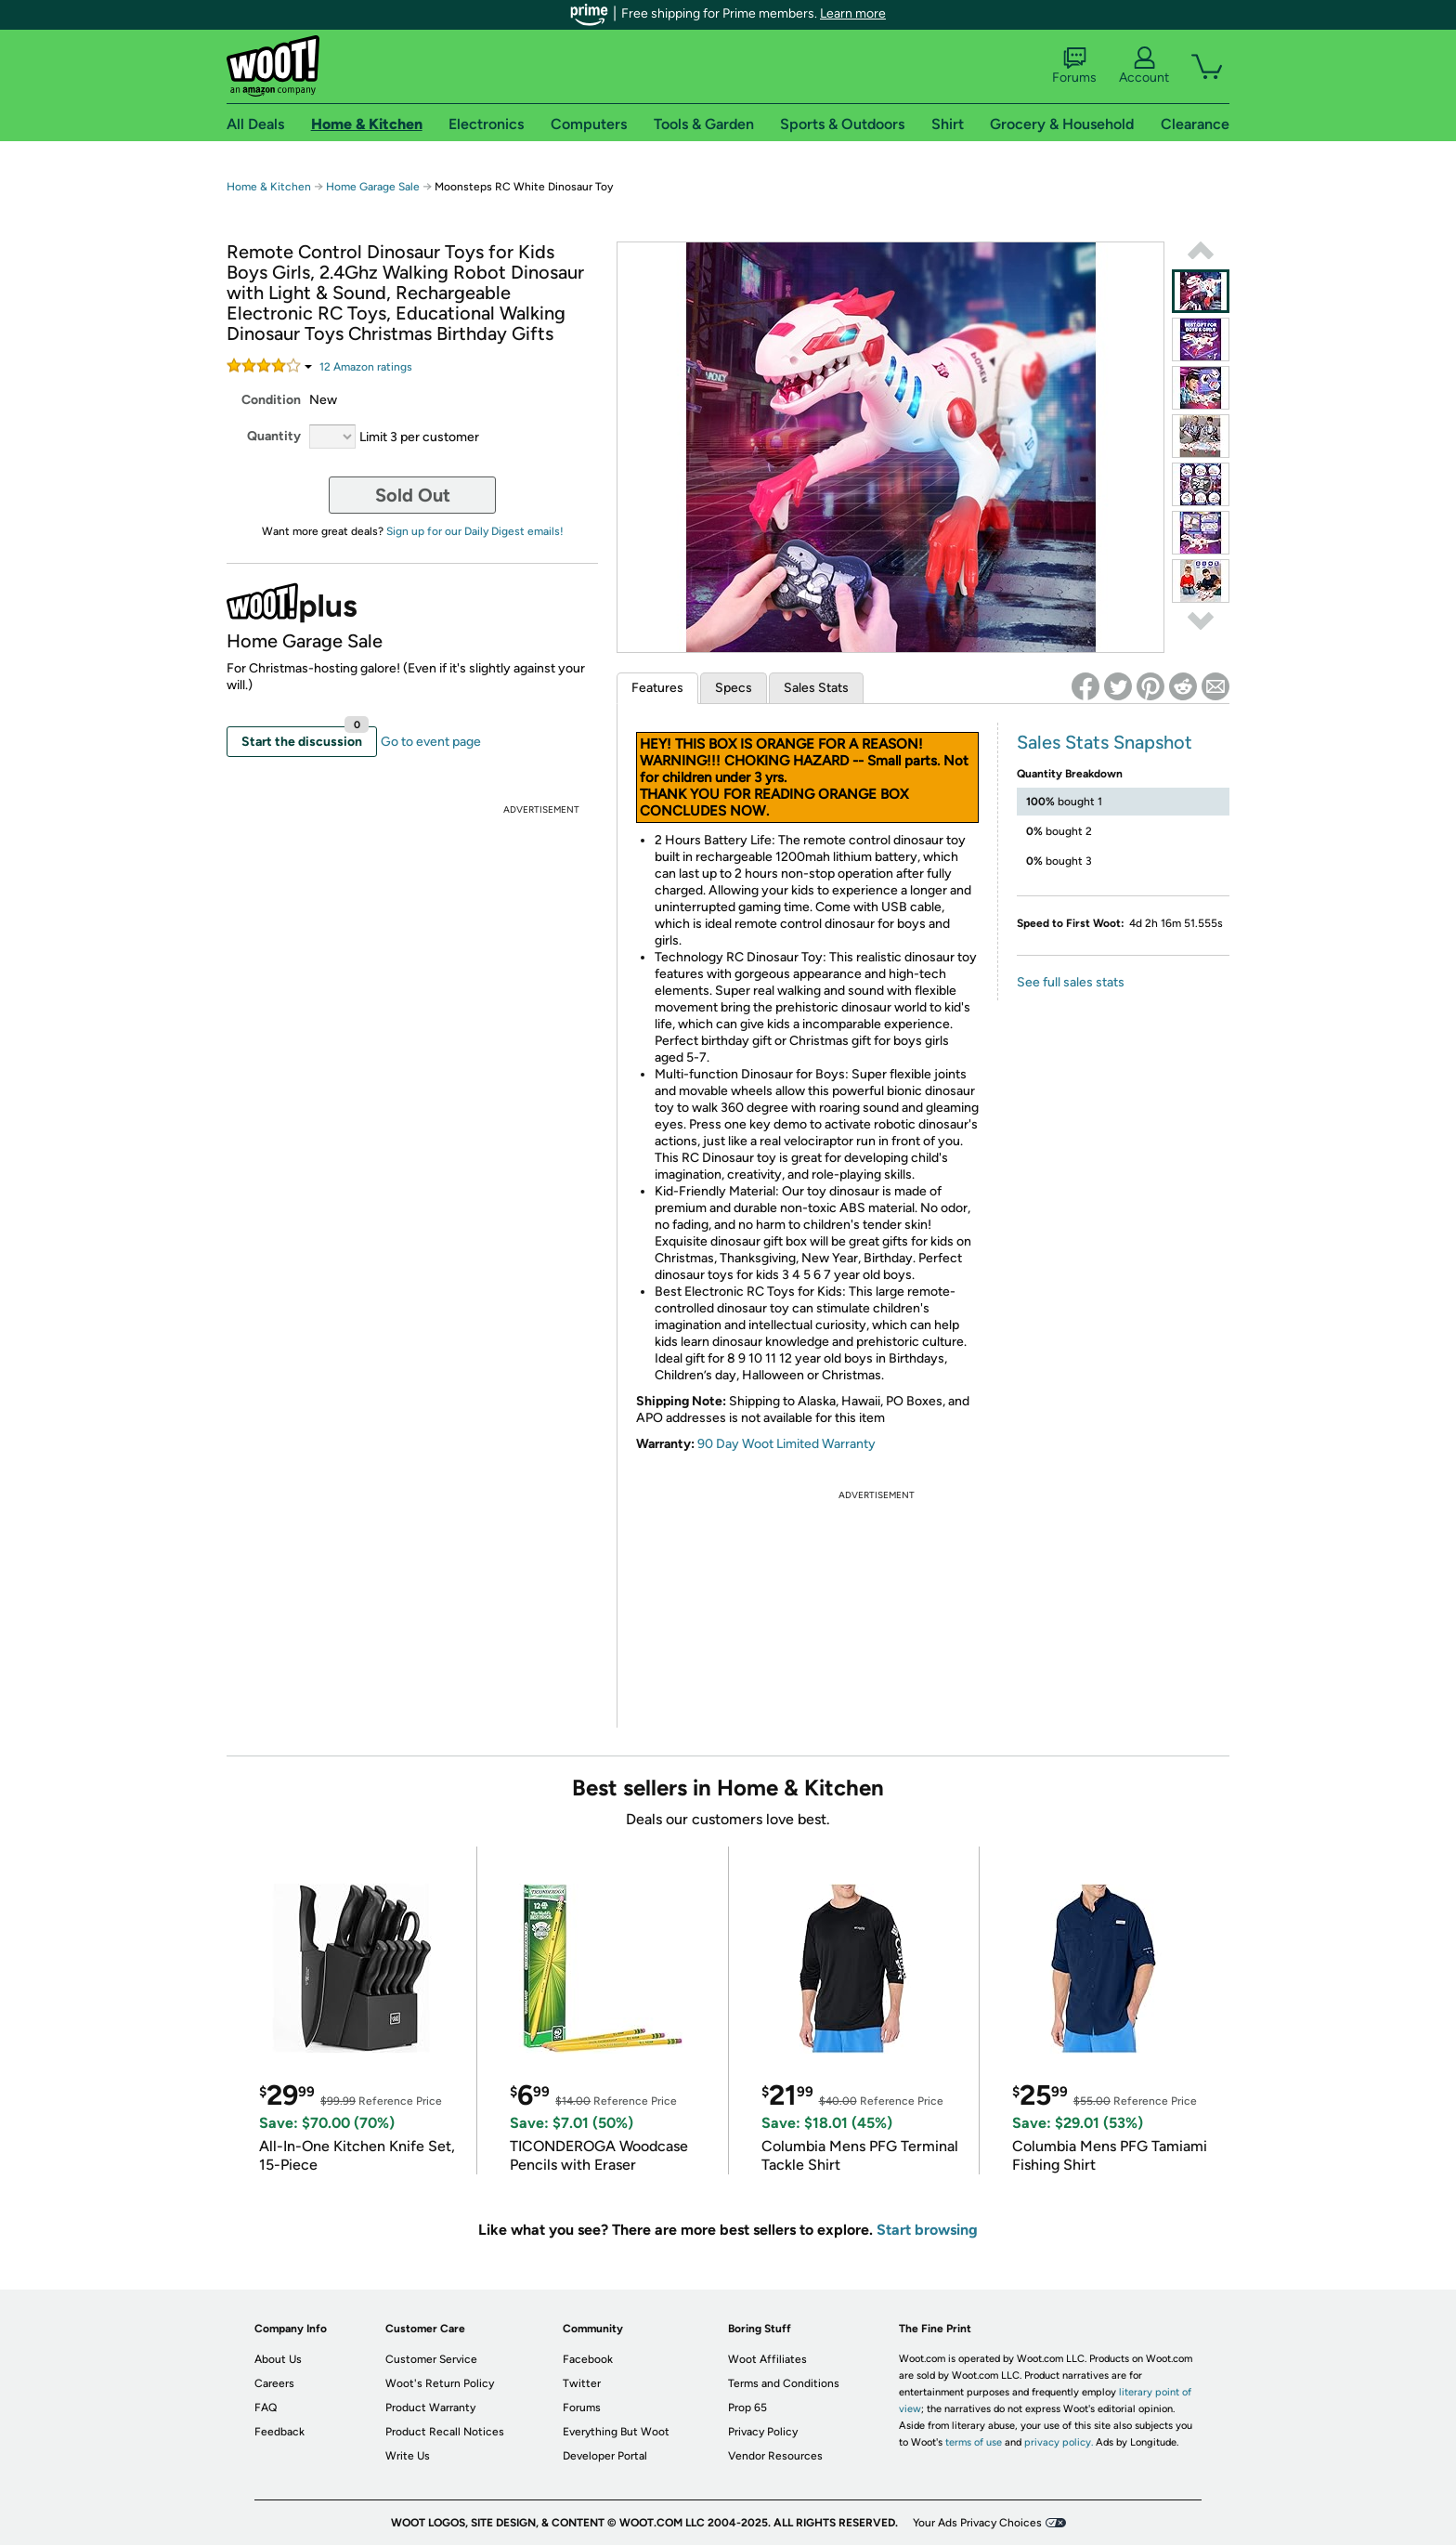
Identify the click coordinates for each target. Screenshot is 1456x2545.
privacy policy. (1058, 2442)
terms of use (973, 2442)
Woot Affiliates (767, 2359)
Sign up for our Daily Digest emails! (475, 531)
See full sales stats (1070, 982)
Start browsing (927, 2229)
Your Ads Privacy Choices (977, 2522)
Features (657, 688)
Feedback (279, 2431)
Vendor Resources (775, 2455)
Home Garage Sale (373, 186)
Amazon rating (365, 366)
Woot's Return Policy (439, 2383)
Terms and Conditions (783, 2383)
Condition (271, 400)
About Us (278, 2359)
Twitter (582, 2383)
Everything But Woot (616, 2431)
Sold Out (412, 495)
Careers (274, 2383)
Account (1144, 65)
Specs (733, 688)
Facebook (588, 2359)
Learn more (853, 13)
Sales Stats (816, 688)
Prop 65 (747, 2407)
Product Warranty (430, 2407)
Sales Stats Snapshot (1104, 742)
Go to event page (431, 742)
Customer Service (431, 2359)
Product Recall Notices (444, 2431)
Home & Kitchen (269, 186)
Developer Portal (605, 2455)
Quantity (274, 436)
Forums (1074, 65)
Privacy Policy (763, 2431)
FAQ (265, 2407)
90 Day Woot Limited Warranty (786, 1444)
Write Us (407, 2455)
